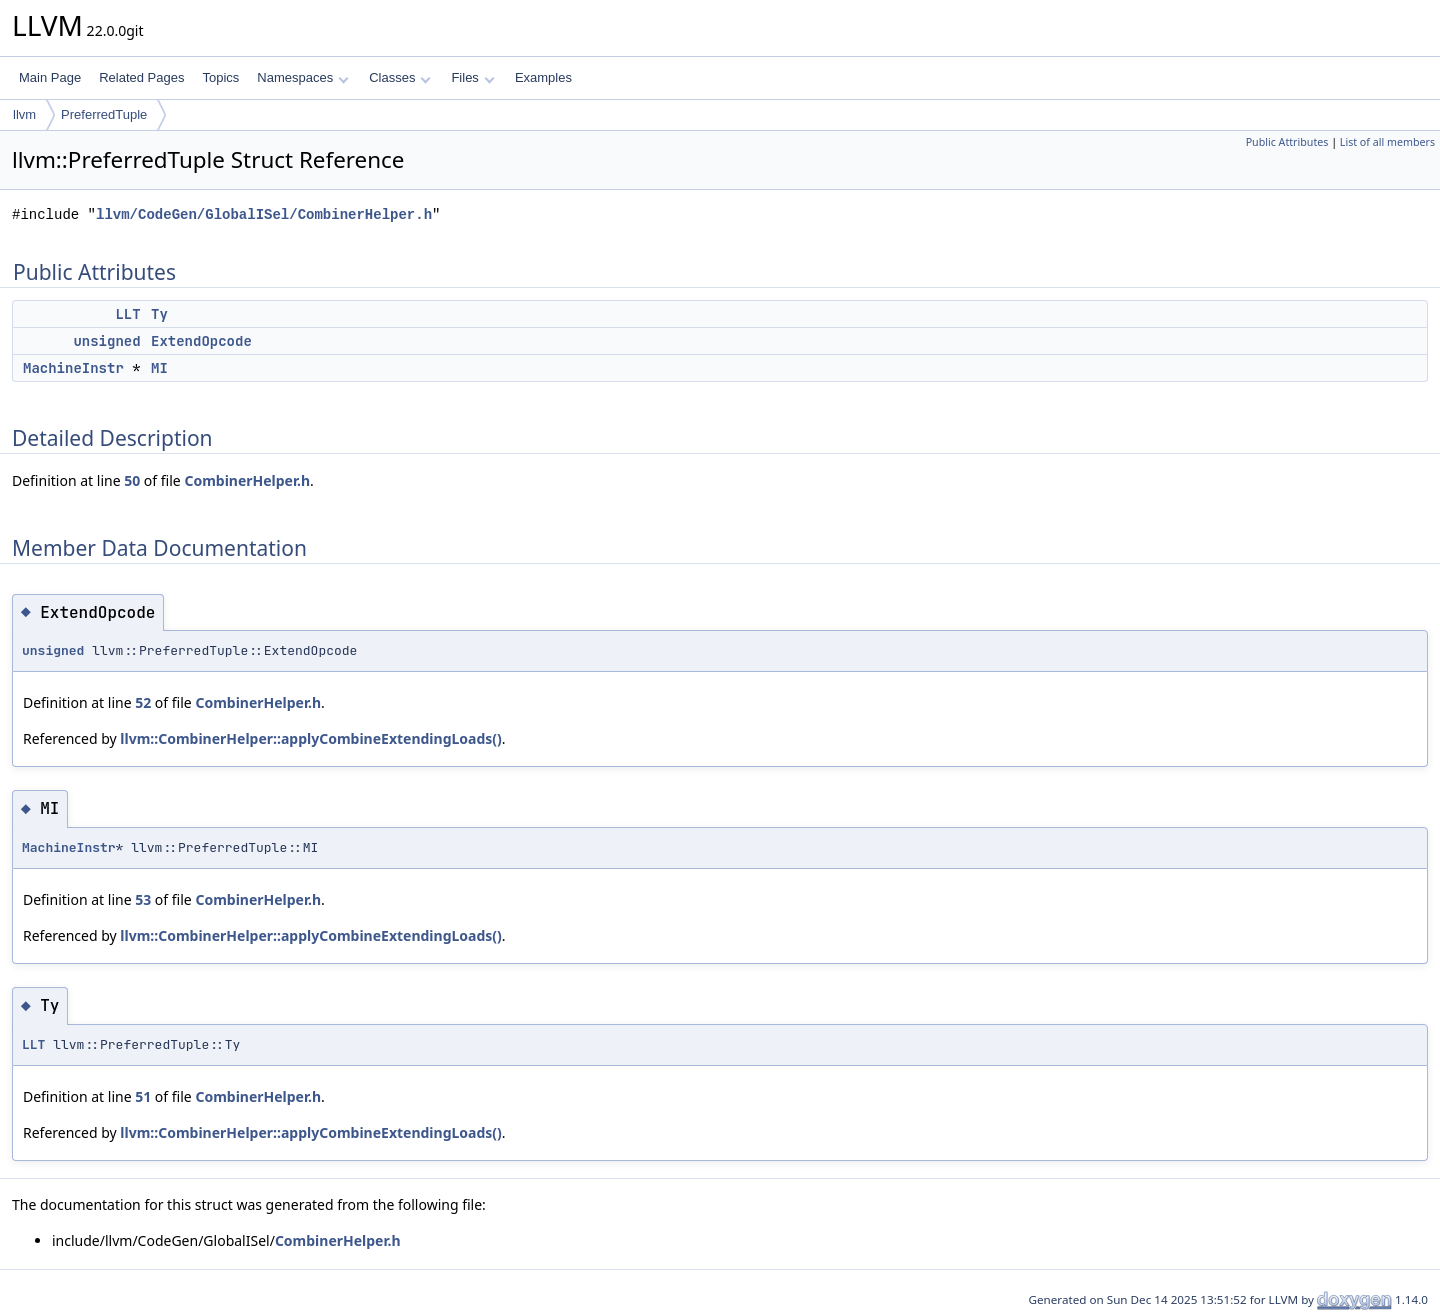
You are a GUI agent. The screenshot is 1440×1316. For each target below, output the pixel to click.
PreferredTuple (104, 114)
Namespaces (302, 77)
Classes (400, 77)
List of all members (1387, 142)
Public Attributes (1287, 142)
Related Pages (141, 77)
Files (472, 77)
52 (143, 702)
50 (132, 480)
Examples (543, 77)
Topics (220, 77)
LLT (127, 314)
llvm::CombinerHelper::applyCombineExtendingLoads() (310, 738)
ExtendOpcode (201, 341)
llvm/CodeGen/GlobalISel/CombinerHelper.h (264, 214)
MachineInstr (73, 368)
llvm (24, 114)
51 (143, 1096)
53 (143, 899)
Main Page (50, 77)
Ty (159, 314)
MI (159, 368)
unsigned (106, 341)
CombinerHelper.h (247, 480)
